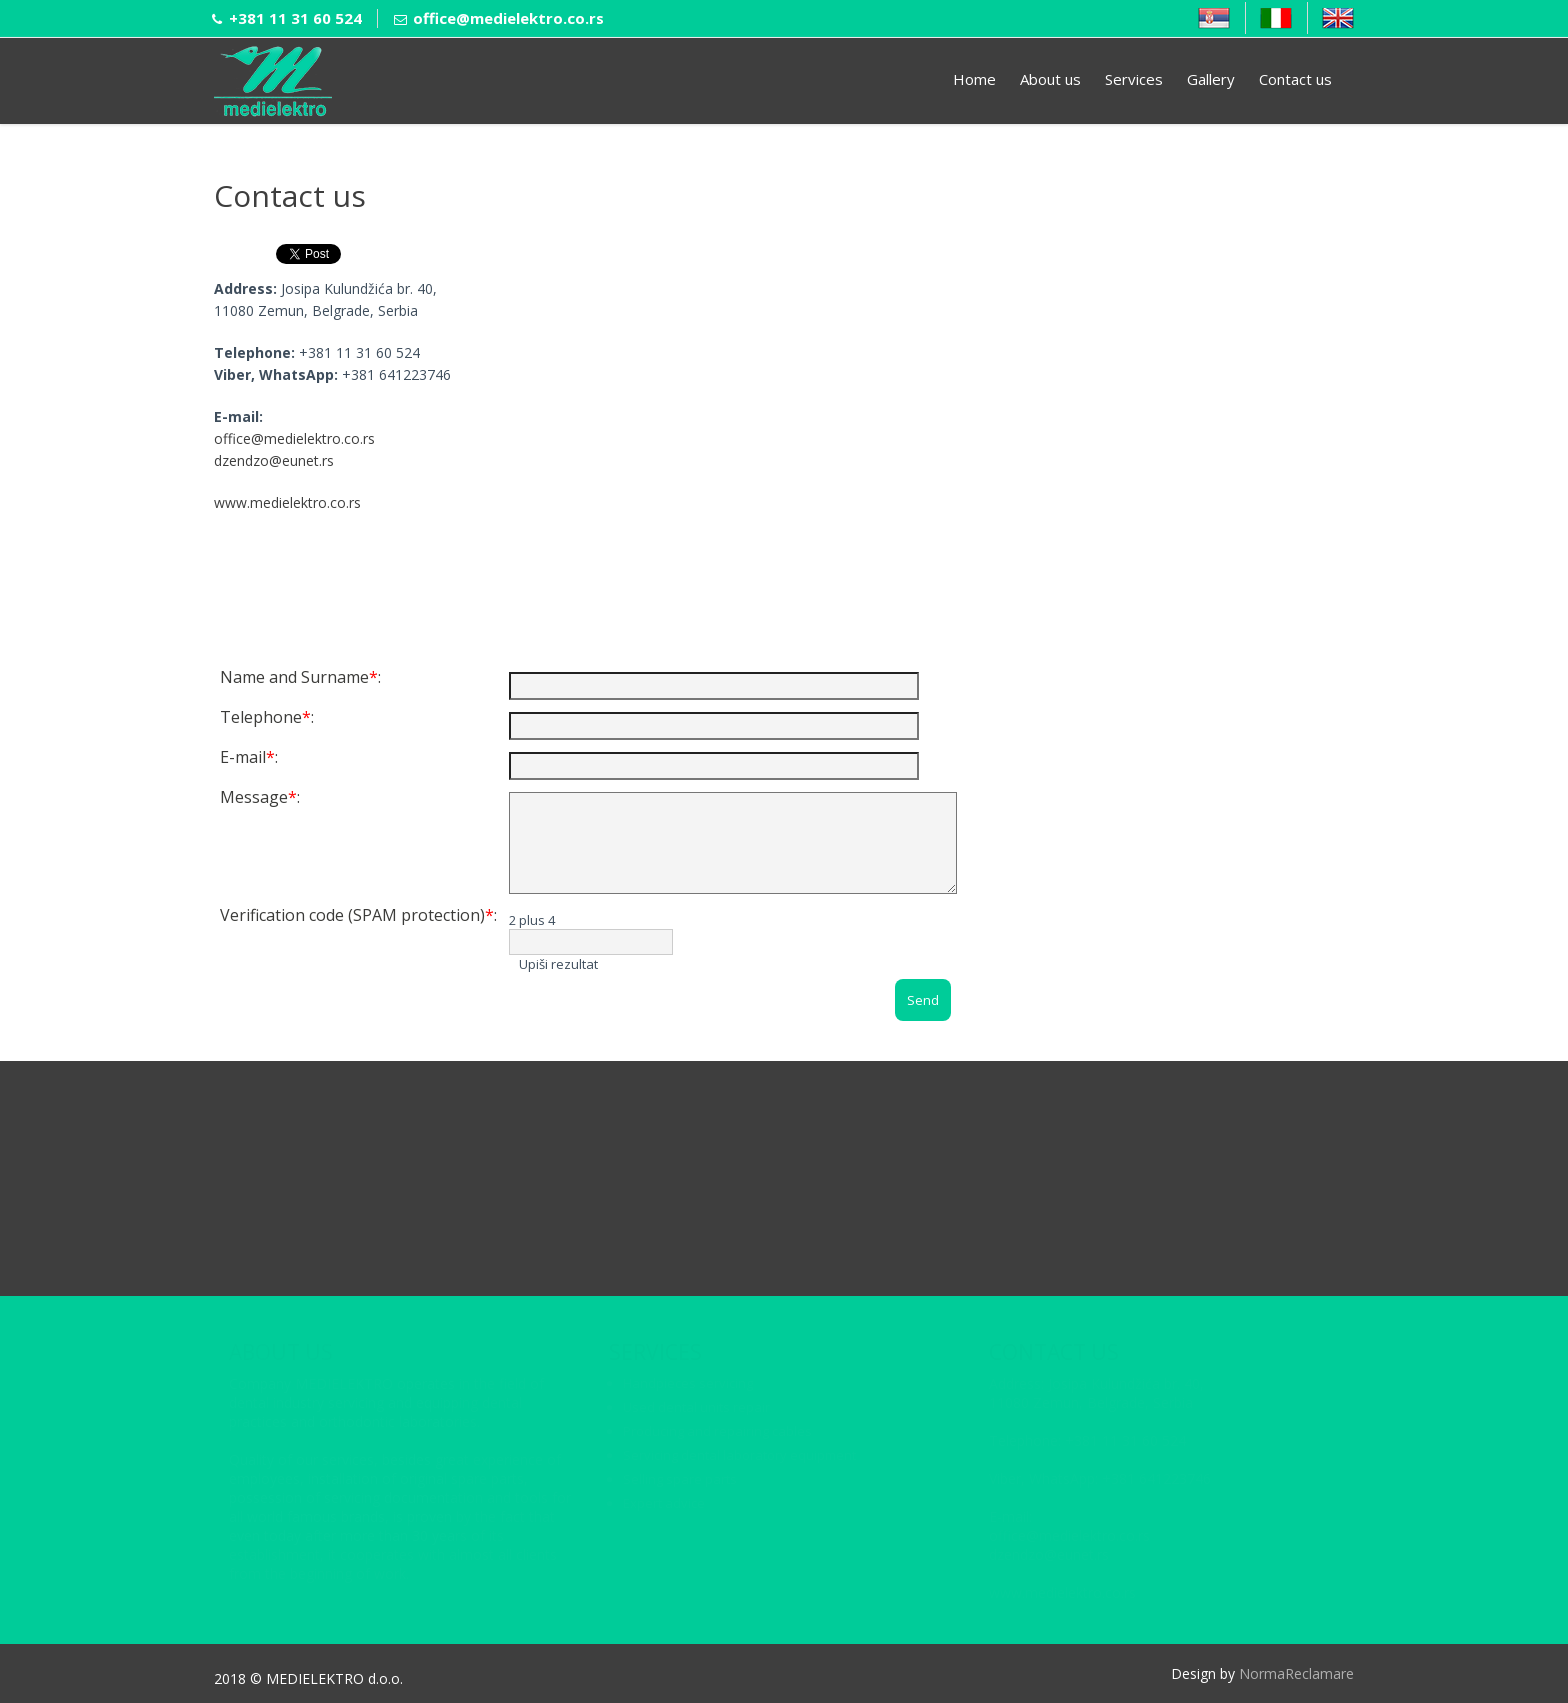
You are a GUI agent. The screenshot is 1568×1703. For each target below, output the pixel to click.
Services (1134, 79)
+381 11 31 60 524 (295, 18)
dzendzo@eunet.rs (274, 460)
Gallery (1211, 79)
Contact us (1295, 79)
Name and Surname (294, 677)
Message (254, 797)
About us (1050, 79)
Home (974, 79)
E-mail (243, 757)
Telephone (261, 717)
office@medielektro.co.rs (508, 18)
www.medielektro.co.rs (287, 502)
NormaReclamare (1296, 1673)
